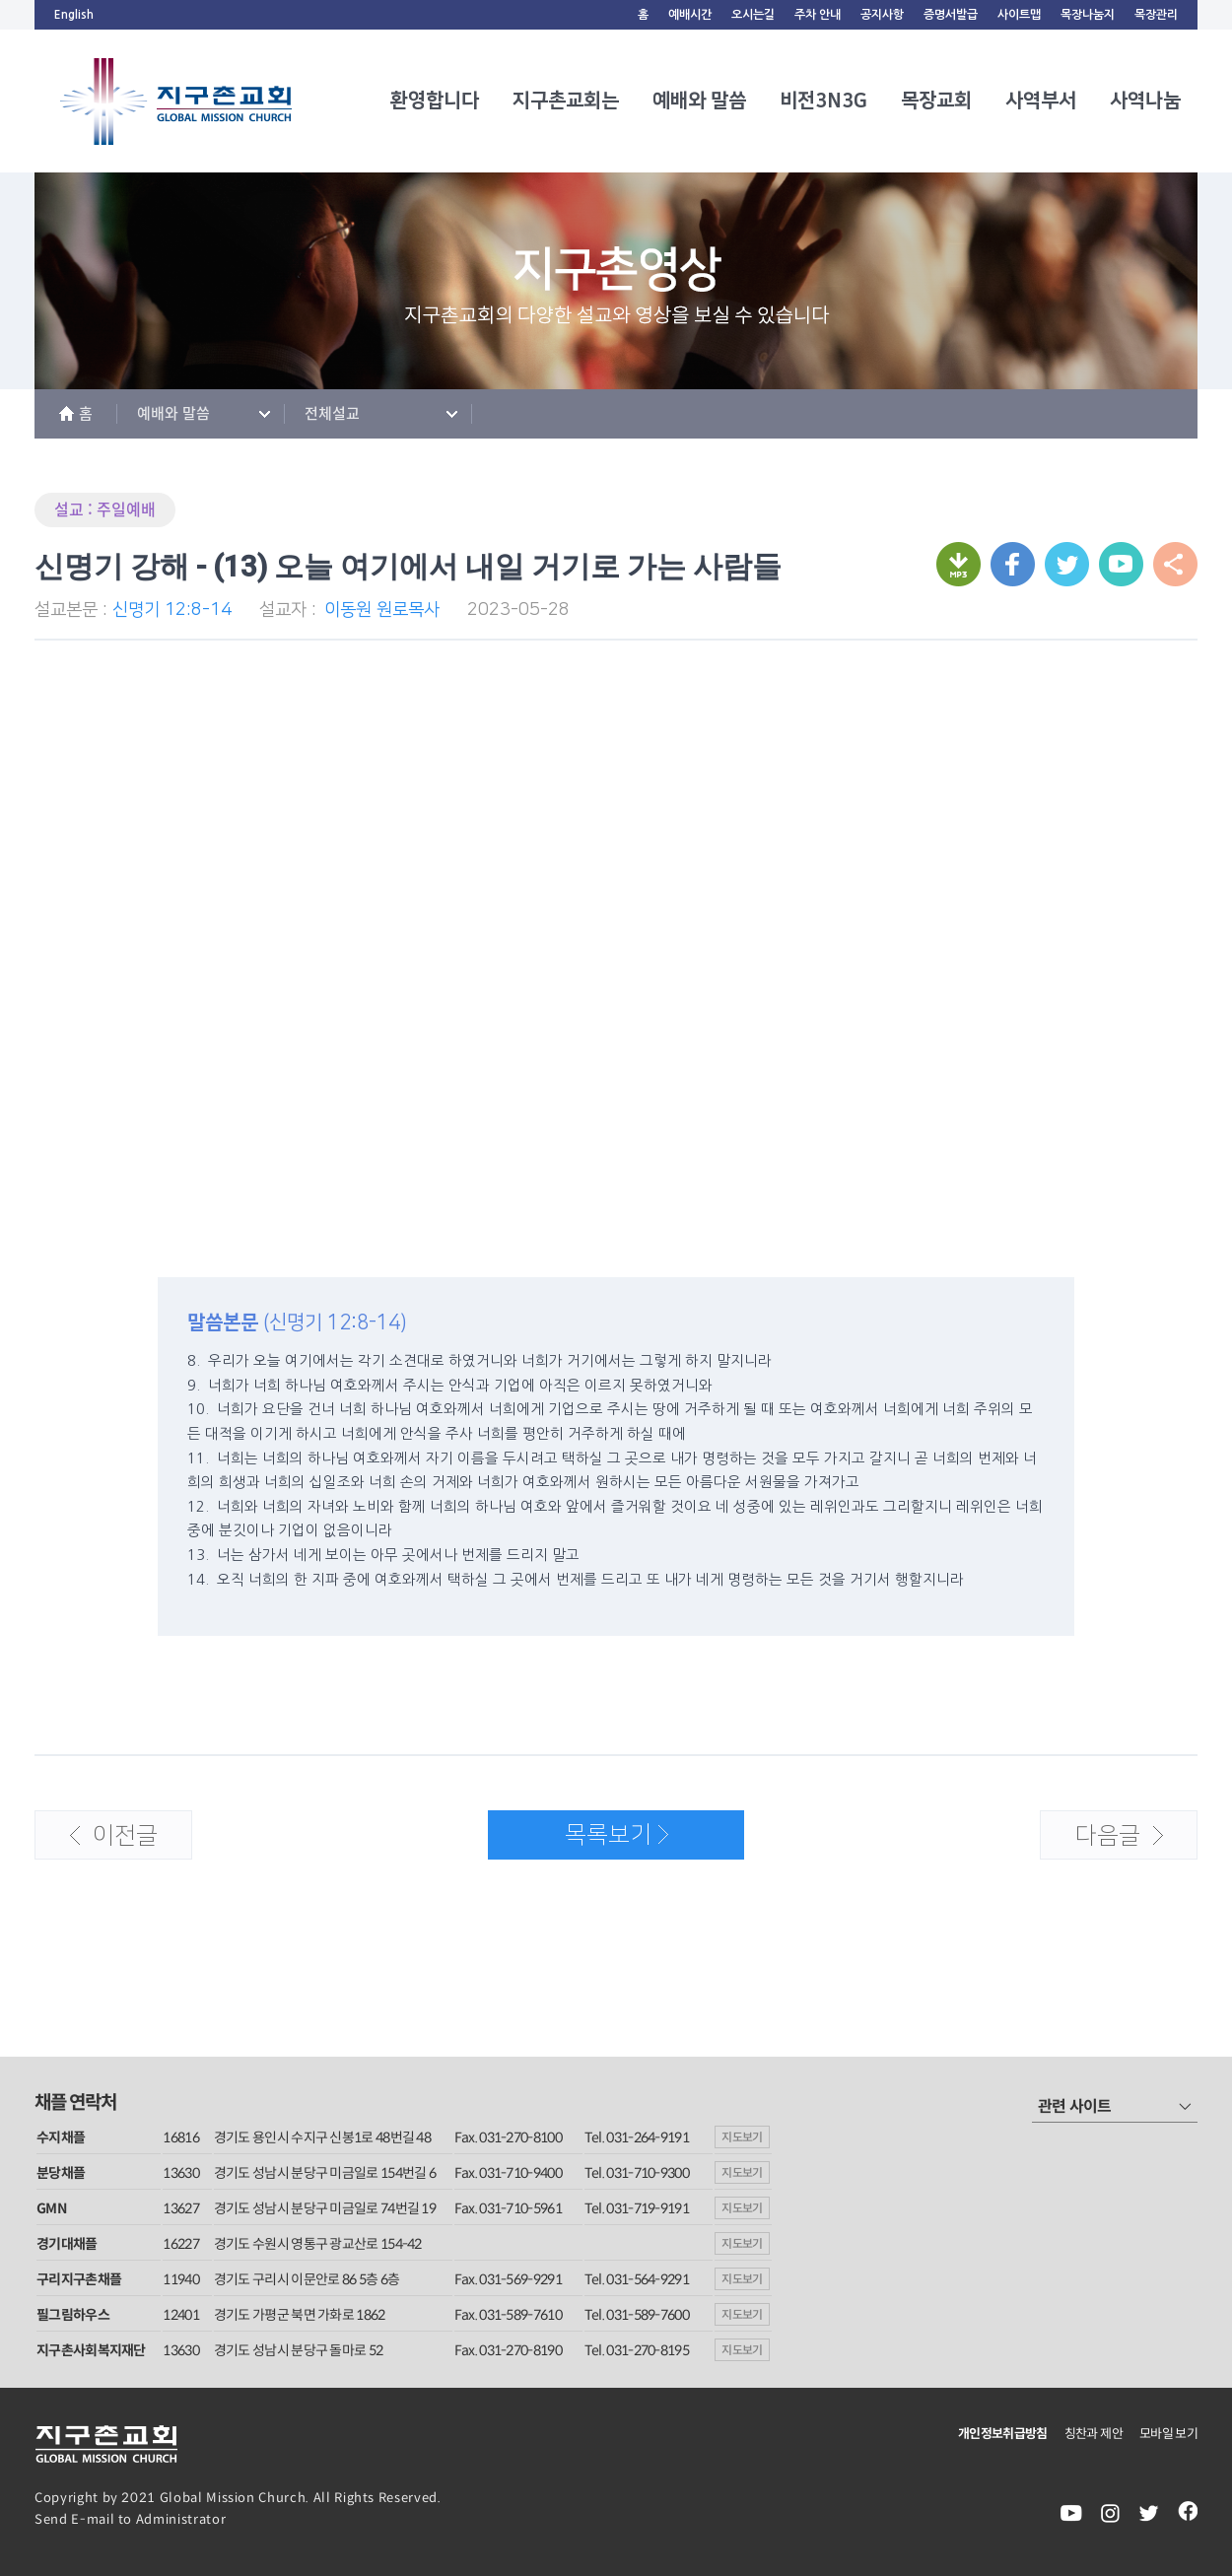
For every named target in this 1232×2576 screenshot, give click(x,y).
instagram (1110, 2513)
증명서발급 (951, 15)
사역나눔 (1145, 100)
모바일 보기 (1168, 2433)
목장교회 (936, 100)
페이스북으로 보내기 (1013, 564)
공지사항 (882, 15)
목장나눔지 (1088, 15)
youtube (1071, 2513)
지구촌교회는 (566, 100)
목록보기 (578, 1841)
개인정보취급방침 (1003, 2433)
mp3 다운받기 (958, 564)
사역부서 (1040, 100)
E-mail (92, 2519)
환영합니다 (434, 100)
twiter (1148, 2513)
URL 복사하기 (1121, 564)
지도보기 (742, 2137)
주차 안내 (817, 15)
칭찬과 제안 (1093, 2433)
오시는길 (753, 15)
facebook (1188, 2513)
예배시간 (690, 15)
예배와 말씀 (699, 100)
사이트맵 (1019, 15)
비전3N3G (823, 100)
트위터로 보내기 (1067, 564)
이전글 (96, 1842)
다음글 (1102, 1842)
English (74, 15)
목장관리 (1156, 15)
